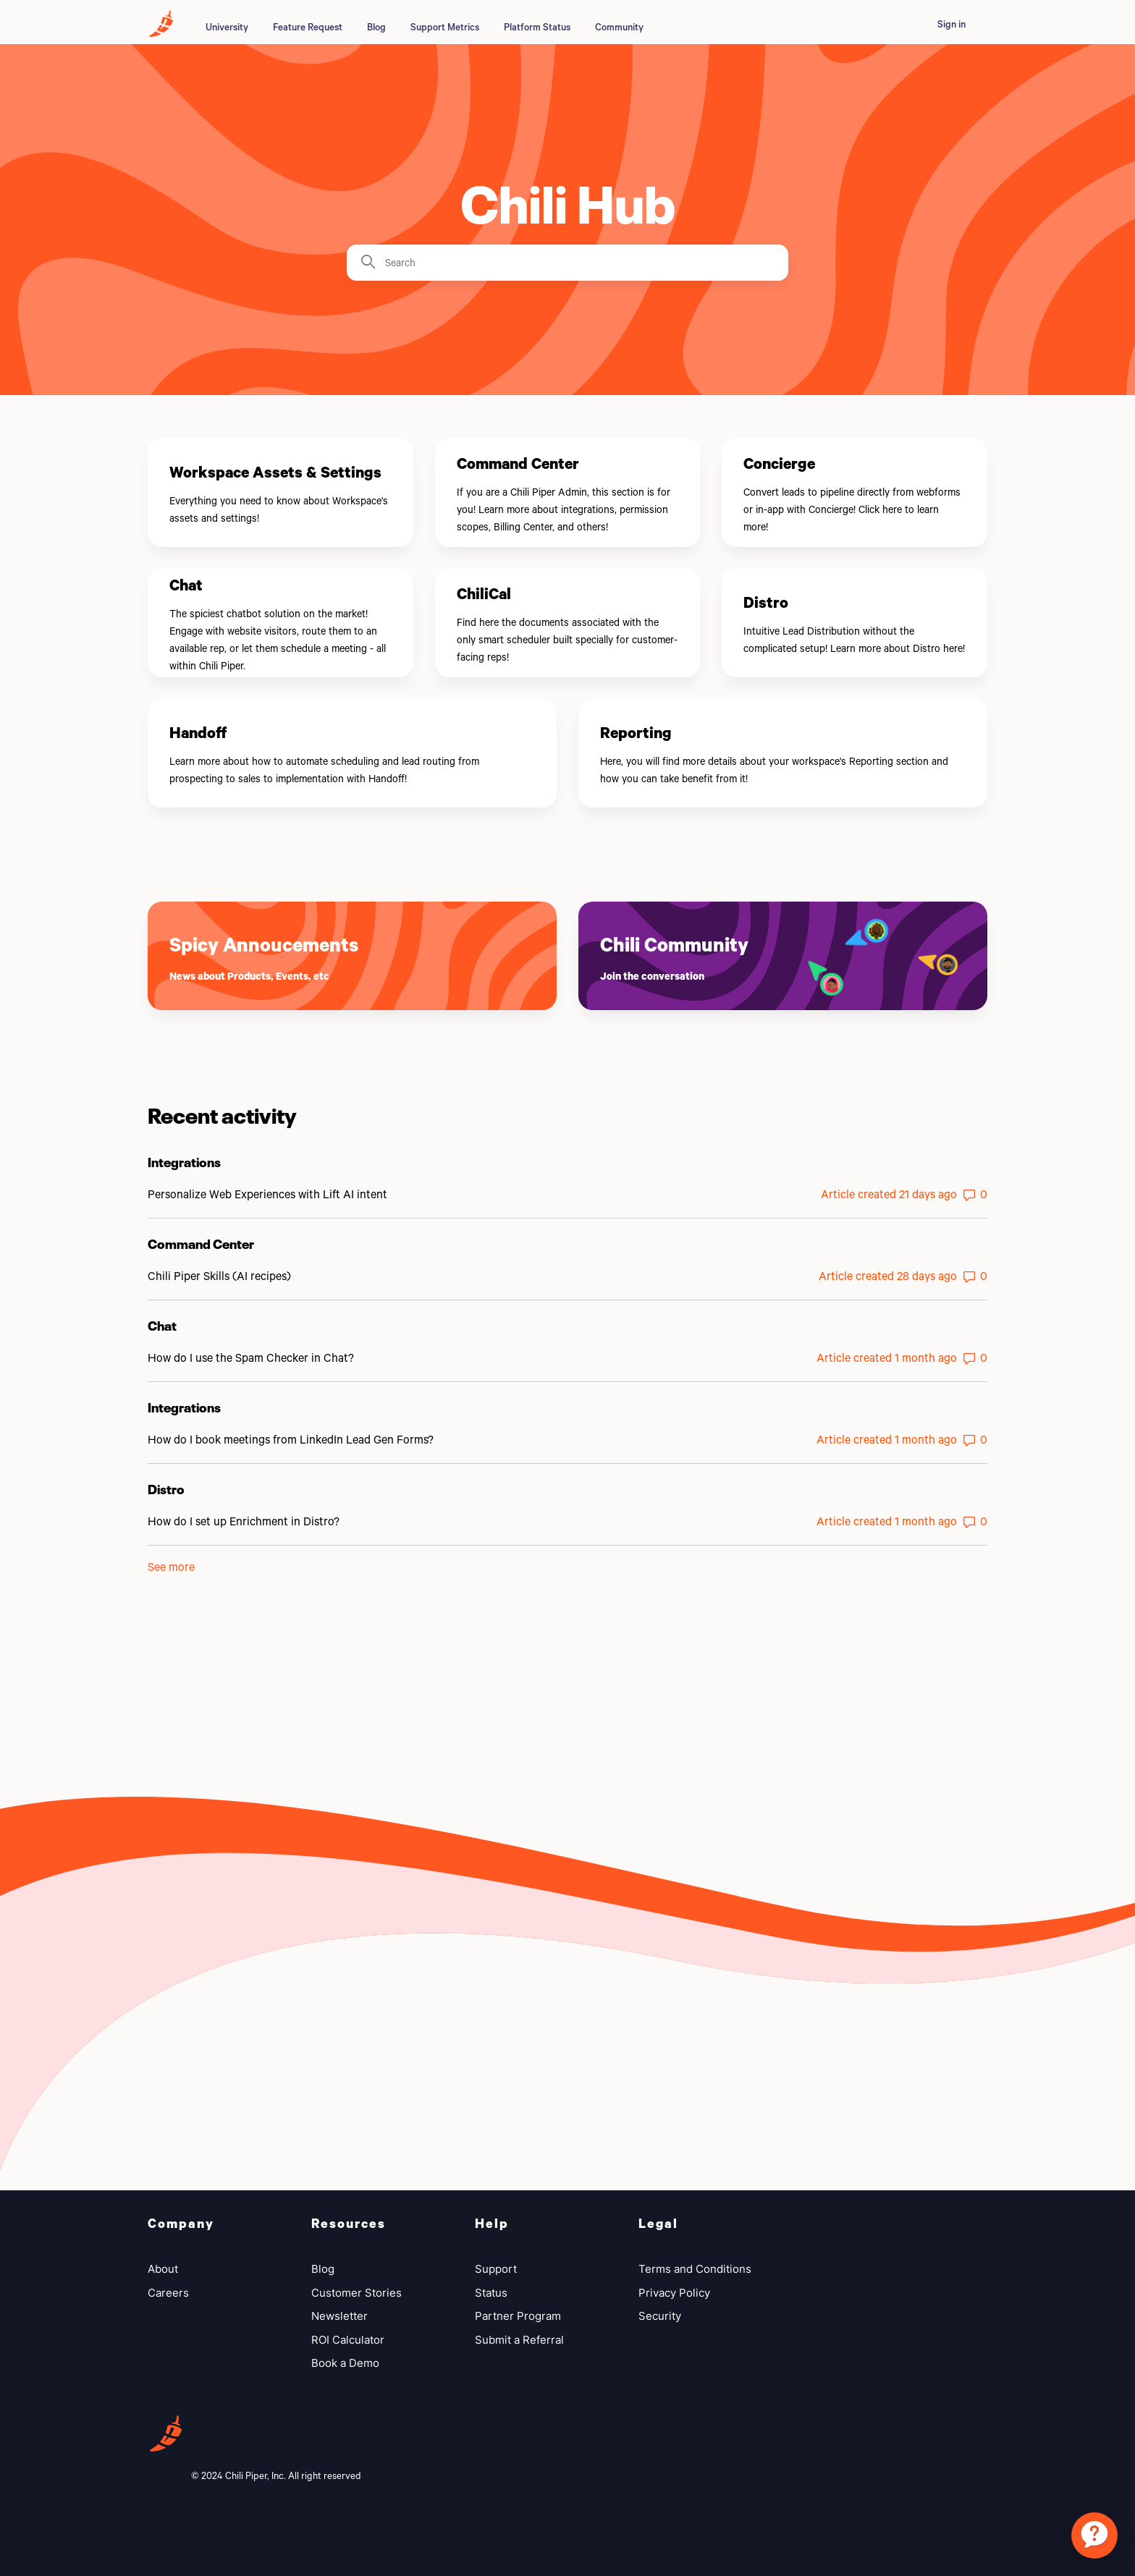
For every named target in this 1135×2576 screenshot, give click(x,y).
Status (491, 2293)
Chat (162, 1324)
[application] (1094, 2535)
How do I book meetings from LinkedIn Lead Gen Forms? (291, 1438)
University (227, 26)
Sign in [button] (951, 23)
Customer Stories (356, 2293)
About (163, 2269)
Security (659, 2316)
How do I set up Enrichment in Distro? (243, 1520)
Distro (166, 1487)
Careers (168, 2293)
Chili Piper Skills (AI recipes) (219, 1275)
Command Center (201, 1242)
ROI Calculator (347, 2340)
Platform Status (537, 26)
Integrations (184, 1160)
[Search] (567, 263)
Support (496, 2269)
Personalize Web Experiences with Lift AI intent (267, 1193)
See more (171, 1566)
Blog (376, 26)
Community (619, 26)
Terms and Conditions (694, 2269)
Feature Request (307, 26)
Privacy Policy (674, 2293)
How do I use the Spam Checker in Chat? (251, 1357)
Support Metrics (444, 26)
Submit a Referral (519, 2340)
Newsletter (339, 2316)
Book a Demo (345, 2363)
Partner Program (518, 2316)
